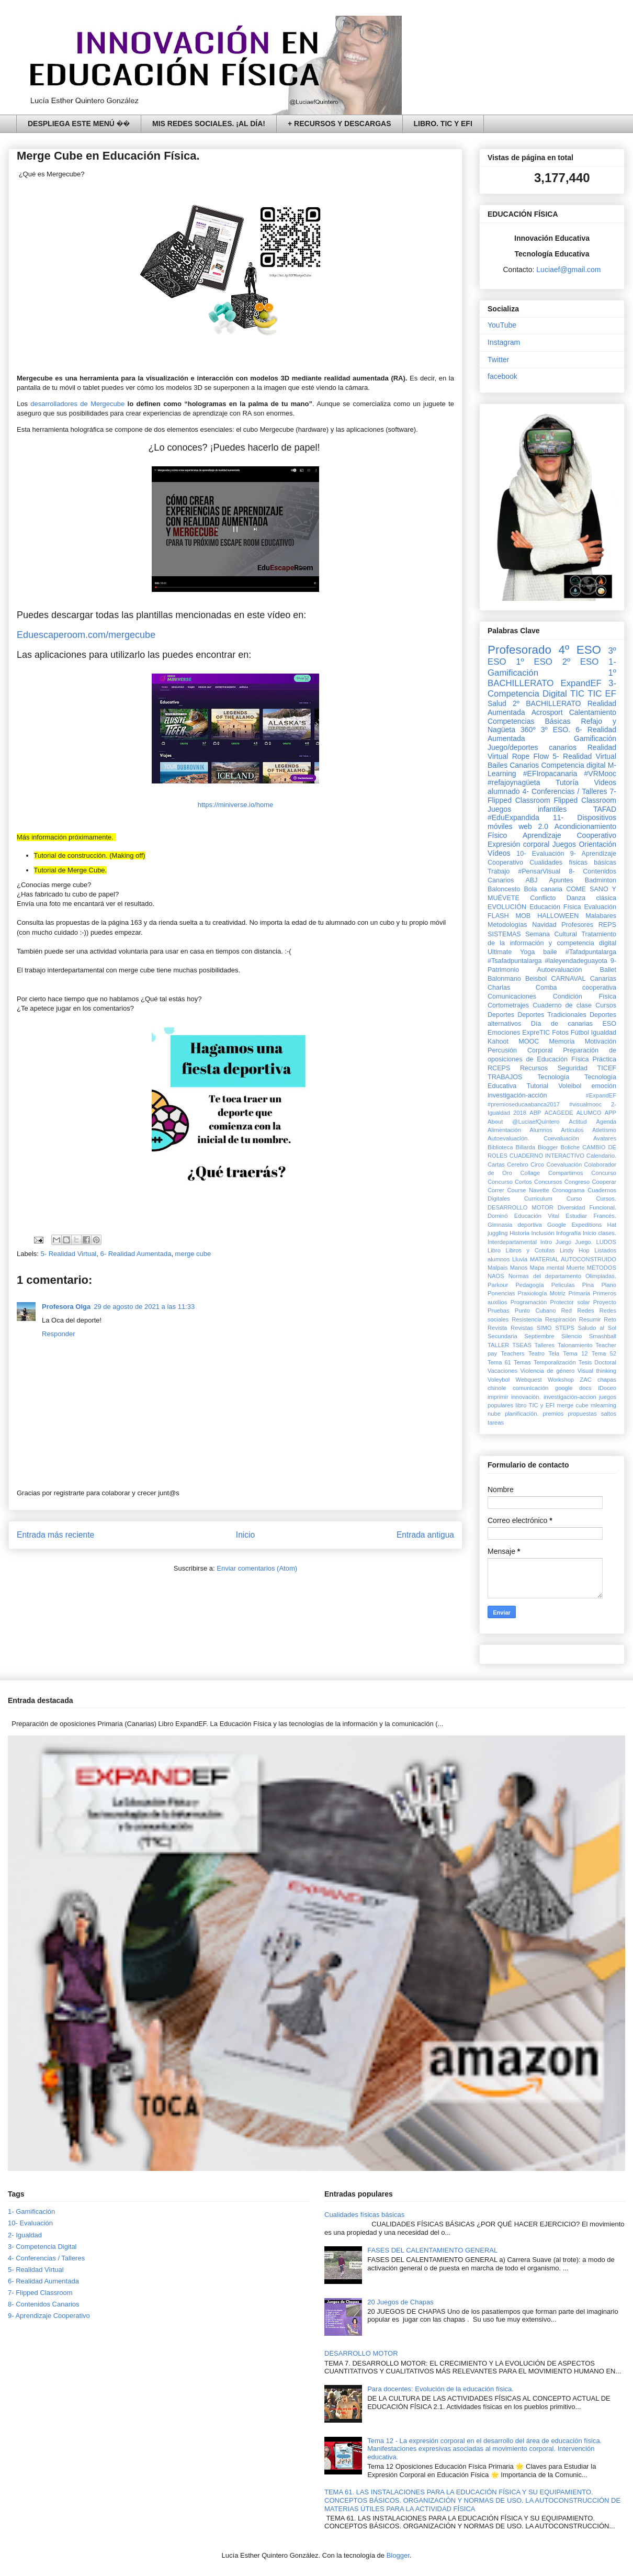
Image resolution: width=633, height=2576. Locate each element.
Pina (588, 1285)
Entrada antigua (425, 1534)
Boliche (570, 1147)
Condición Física (584, 996)
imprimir (498, 1397)
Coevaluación (564, 1164)
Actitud (577, 1121)
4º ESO (580, 649)
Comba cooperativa (576, 987)
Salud (497, 703)
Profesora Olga (66, 1307)
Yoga (527, 952)
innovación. (526, 1397)
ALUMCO (589, 1113)
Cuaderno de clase (562, 1005)
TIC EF (601, 694)
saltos (608, 1413)
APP (610, 1113)
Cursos (605, 1005)
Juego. (584, 1242)
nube (494, 1413)
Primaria (579, 1293)
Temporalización (555, 1362)
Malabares (600, 916)
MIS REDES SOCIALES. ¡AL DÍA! (208, 123)
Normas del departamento (544, 1276)
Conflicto (543, 898)
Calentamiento (592, 712)
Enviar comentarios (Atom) (257, 1568)
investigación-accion (570, 1397)
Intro (546, 1242)
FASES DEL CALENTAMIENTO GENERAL (432, 2250)
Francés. (604, 1216)
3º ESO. (555, 729)
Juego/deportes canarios (532, 747)
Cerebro (517, 1164)
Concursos (548, 1182)
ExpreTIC (536, 1032)
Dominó (498, 1216)
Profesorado (519, 649)
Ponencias (501, 1293)
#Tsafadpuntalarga (515, 961)
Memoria (562, 1041)
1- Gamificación (31, 2211)
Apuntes (561, 880)
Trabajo (499, 871)
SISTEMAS (504, 934)
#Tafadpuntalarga (591, 952)
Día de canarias (562, 1023)
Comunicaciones (512, 996)
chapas (606, 1379)
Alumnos (540, 1130)
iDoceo (607, 1388)
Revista (497, 1328)
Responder (58, 1334)
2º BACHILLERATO (547, 703)
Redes (585, 1310)
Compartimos (565, 1173)
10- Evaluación (540, 853)
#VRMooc (600, 773)
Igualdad (603, 1032)
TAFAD (604, 809)
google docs (573, 1388)
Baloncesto (504, 889)
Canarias (603, 978)
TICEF (606, 1068)
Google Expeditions (574, 1225)
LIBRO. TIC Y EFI (443, 123)
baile (550, 952)
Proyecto (604, 1302)
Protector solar (570, 1302)
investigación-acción (517, 1095)
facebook (502, 376)
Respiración (560, 1319)
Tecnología (553, 1077)
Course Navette (528, 1190)
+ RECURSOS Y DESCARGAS (339, 123)
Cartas (496, 1164)
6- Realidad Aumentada (136, 1254)
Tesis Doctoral (597, 1362)
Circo (537, 1164)
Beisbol (536, 978)
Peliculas (563, 1285)
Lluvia (519, 1259)
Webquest (529, 1379)
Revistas (522, 1328)
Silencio (571, 1336)
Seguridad (572, 1068)
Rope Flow (530, 756)
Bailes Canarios (513, 765)
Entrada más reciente (55, 1534)
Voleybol (499, 1379)
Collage (530, 1173)
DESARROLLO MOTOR (520, 1207)
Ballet (608, 969)
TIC (577, 694)
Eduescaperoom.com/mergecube (87, 635)
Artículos (572, 1130)
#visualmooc (585, 1104)
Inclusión (542, 1233)
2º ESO (580, 662)
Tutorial (537, 1086)
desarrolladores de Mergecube (77, 404)
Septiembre (539, 1336)
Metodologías (507, 924)
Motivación (600, 1041)
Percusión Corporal (520, 1050)
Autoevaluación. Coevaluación (533, 1138)
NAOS (496, 1276)
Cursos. (606, 1198)
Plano (608, 1285)
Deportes (501, 1014)
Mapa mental (547, 1267)
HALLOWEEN (558, 916)
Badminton (600, 880)
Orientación (597, 844)
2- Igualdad (25, 2235)
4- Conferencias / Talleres (565, 791)
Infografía (568, 1233)
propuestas (582, 1413)
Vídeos (499, 853)
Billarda (525, 1147)
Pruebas (499, 1310)
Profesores (577, 924)
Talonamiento (575, 1345)
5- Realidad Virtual (69, 1254)
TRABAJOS (505, 1077)
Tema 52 (604, 1353)
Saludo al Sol (597, 1328)
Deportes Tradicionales (551, 1014)
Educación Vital (536, 1216)
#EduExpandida (513, 817)
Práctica (605, 1059)
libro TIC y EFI (535, 1405)
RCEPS (499, 1068)
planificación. (522, 1413)
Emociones (504, 1032)
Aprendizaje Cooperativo (569, 835)
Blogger (548, 1147)
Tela (553, 1353)
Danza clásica (591, 898)
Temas (522, 1362)
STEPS (564, 1328)
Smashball (602, 1336)
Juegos (564, 844)
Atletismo (604, 1130)
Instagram (504, 342)
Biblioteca (500, 1147)
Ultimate (500, 952)
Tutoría (567, 782)
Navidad (544, 924)
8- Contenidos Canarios (44, 2304)
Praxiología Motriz (541, 1293)
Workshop (561, 1379)
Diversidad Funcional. (587, 1207)
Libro (494, 1250)
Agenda (606, 1121)
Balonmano (504, 978)
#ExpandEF (601, 1095)
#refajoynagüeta (514, 782)
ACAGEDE (559, 1113)
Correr (496, 1190)
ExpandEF (580, 683)
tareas (496, 1422)
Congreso (577, 1182)
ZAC (585, 1379)
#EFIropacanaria (550, 773)
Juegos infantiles (527, 809)
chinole (497, 1388)
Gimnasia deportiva (515, 1225)
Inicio (245, 1534)
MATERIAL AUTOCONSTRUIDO (573, 1259)
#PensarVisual (539, 871)
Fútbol (580, 1032)
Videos (605, 782)
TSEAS (522, 1345)
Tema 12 (575, 1353)
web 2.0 (533, 826)
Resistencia (527, 1319)
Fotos (560, 1032)
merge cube (193, 1254)
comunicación (530, 1388)
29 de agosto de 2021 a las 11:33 (144, 1307)
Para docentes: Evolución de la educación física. (440, 2389)
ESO (609, 1023)
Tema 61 (499, 1362)
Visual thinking (597, 1371)
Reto (610, 1319)
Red (566, 1310)
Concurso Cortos (510, 1182)
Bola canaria (543, 889)
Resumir (590, 1319)
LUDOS (606, 1242)
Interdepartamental (512, 1242)
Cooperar (604, 1182)
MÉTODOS (601, 1267)
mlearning (603, 1405)
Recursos (534, 1068)
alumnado (504, 791)
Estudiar (576, 1216)
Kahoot (498, 1041)
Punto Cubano (535, 1310)
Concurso (603, 1173)
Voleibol (569, 1086)
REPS (607, 924)
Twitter (498, 359)
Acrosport (547, 712)
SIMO (544, 1328)
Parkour (498, 1285)
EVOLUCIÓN (507, 907)
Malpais (498, 1267)
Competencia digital (573, 765)
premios (553, 1413)
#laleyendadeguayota (576, 961)
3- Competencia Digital (552, 688)
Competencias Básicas (529, 721)
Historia (519, 1233)
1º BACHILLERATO (552, 678)
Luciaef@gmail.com (568, 269)
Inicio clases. (599, 1233)
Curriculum (538, 1198)
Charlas (499, 987)
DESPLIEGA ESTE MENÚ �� (79, 123)
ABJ (531, 880)
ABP (535, 1113)
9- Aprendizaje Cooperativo (49, 2316)
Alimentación (504, 1130)
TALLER (498, 1345)
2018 (519, 1113)
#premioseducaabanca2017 (524, 1104)
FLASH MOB (509, 916)
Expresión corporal (518, 844)
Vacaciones (502, 1371)
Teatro (536, 1353)
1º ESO (534, 662)
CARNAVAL (568, 978)
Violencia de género (548, 1371)
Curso (574, 1198)
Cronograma (568, 1190)
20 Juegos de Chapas (400, 2302)
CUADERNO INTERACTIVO (547, 1155)
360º (528, 729)
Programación (529, 1302)
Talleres (545, 1345)
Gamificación (595, 738)
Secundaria (502, 1336)
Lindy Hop (575, 1250)
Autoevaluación (559, 969)
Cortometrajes (508, 1005)
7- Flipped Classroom (40, 2293)
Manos (519, 1267)
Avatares (604, 1138)
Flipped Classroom (584, 800)
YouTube (502, 325)
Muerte (576, 1267)
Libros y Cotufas (530, 1250)
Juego (563, 1242)
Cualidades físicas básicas (572, 862)
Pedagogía (529, 1285)
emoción (603, 1086)
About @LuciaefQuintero (523, 1121)
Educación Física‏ (555, 907)
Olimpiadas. (600, 1276)
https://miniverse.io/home (236, 805)
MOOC (528, 1041)
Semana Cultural (551, 934)
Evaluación (600, 907)
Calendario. (601, 1155)
